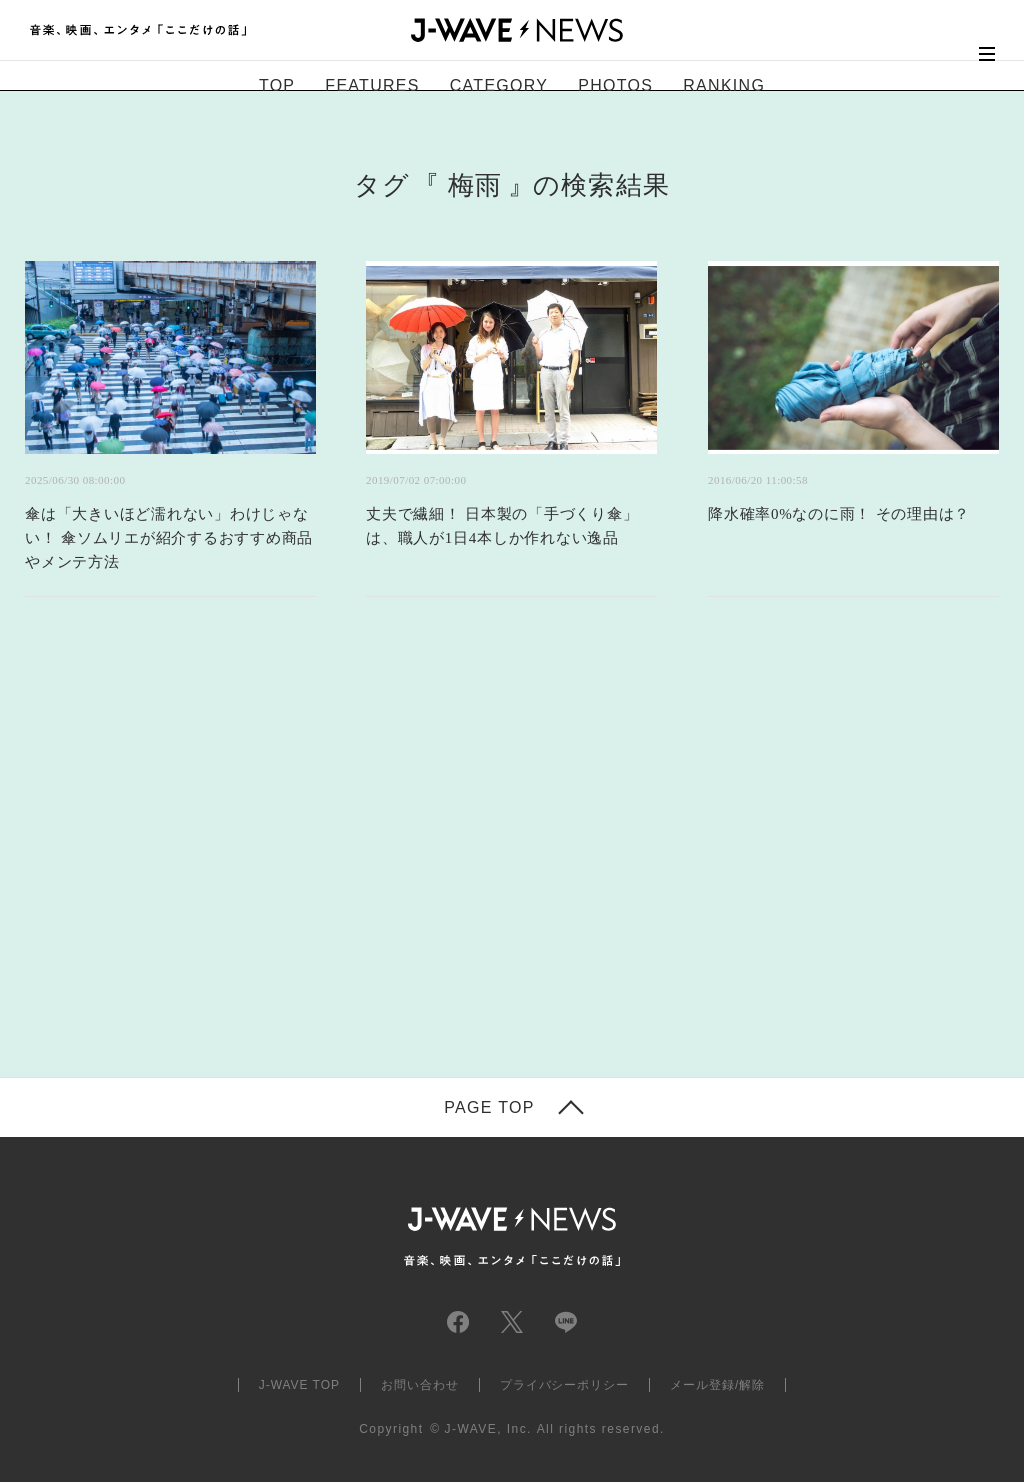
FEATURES (372, 85)
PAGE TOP (489, 1108)
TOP (277, 85)
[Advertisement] (312, 862)
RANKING (724, 85)
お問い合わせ (420, 1385)
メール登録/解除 (717, 1385)
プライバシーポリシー (565, 1385)
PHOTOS (615, 85)
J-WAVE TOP (299, 1385)
